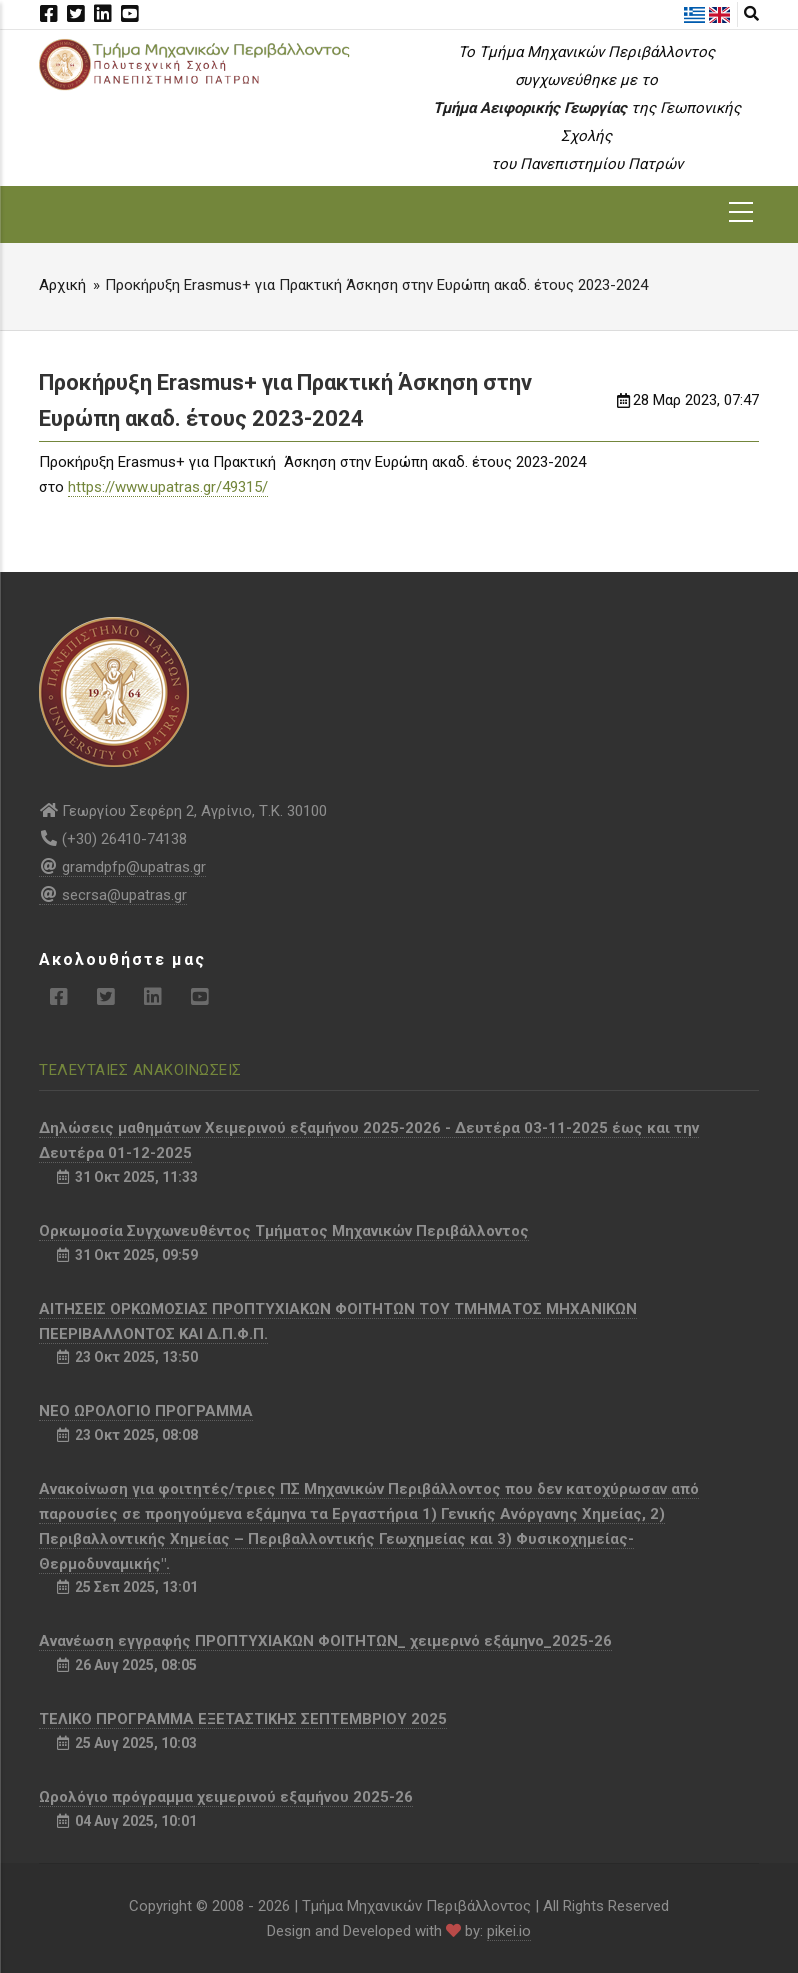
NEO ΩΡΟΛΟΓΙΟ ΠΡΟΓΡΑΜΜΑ (146, 1411)
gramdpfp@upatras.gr (122, 867)
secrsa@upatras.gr (113, 895)
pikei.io (509, 1931)
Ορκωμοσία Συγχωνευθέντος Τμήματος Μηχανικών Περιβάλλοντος (284, 1231)
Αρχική (62, 285)
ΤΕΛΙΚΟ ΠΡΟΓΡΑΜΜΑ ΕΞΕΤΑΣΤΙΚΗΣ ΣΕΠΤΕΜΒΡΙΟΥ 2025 (243, 1719)
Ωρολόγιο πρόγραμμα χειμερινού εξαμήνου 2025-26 (226, 1797)
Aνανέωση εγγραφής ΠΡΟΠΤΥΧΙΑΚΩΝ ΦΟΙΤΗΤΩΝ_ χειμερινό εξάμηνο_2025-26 (325, 1641)
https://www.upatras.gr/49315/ (168, 487)
